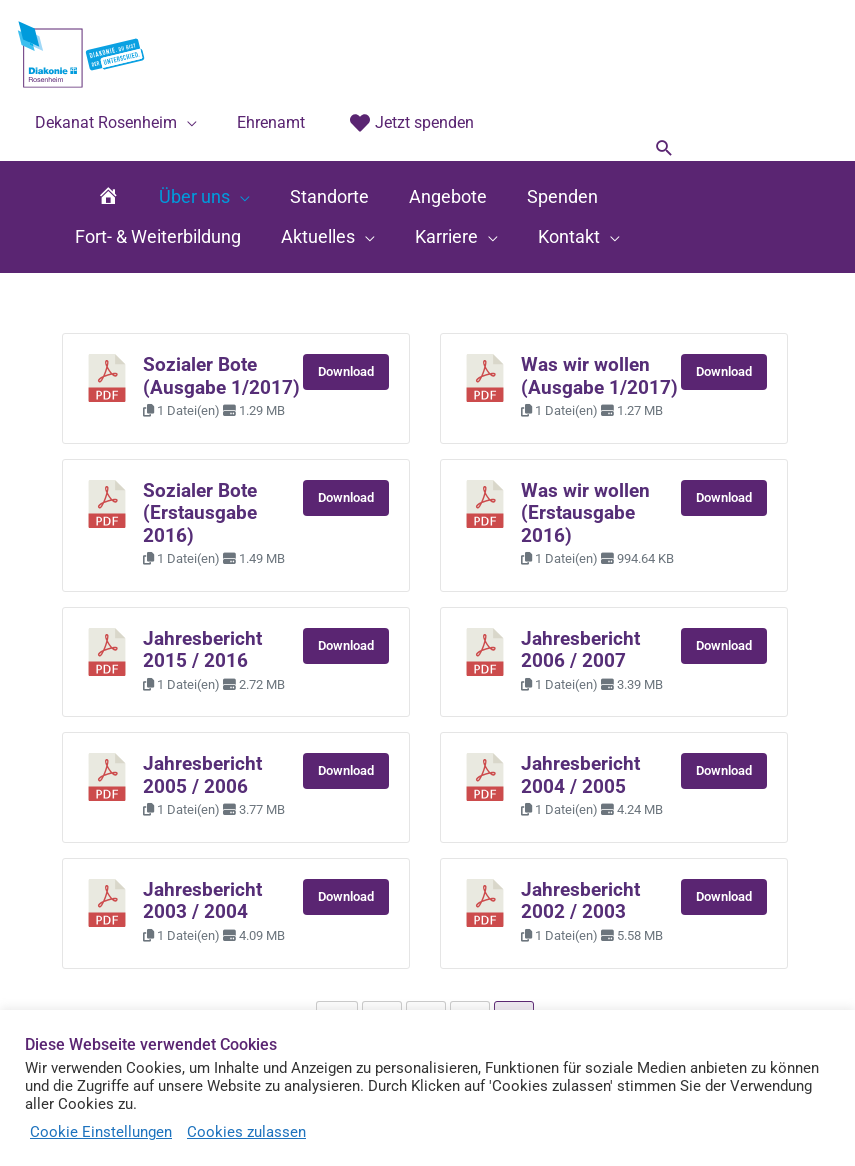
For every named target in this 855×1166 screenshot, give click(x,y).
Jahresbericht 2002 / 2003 (580, 901)
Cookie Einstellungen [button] (101, 1132)
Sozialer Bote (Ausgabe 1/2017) (221, 376)
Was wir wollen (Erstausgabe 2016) (585, 513)
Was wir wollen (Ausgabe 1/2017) (599, 376)
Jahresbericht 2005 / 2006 (202, 775)
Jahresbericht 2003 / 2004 (202, 901)
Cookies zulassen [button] (246, 1132)
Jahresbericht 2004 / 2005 (580, 775)
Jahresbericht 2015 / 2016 (202, 650)
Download (346, 371)
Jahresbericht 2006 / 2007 (580, 650)
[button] (664, 150)
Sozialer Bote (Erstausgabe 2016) (200, 513)
